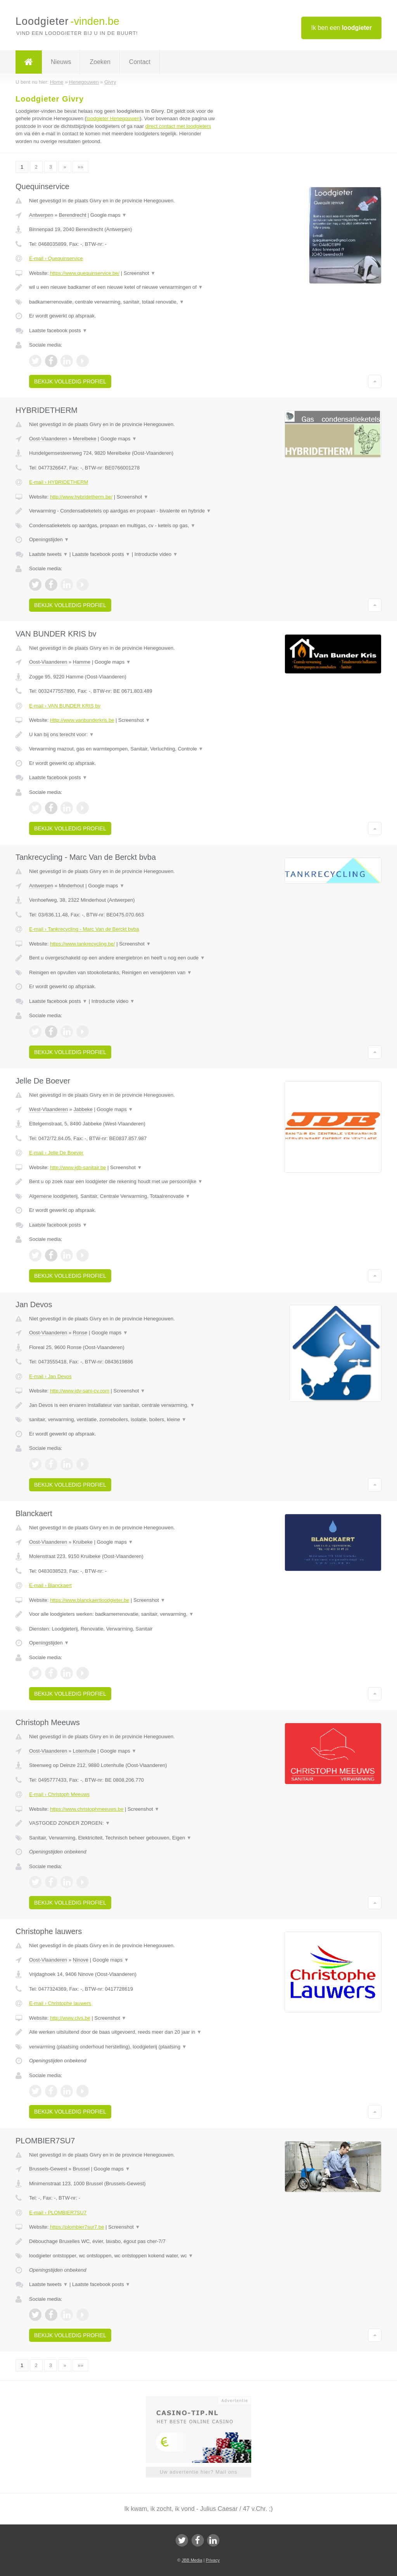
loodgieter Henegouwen (113, 118)
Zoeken (100, 62)
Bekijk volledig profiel (70, 381)
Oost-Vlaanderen (48, 439)
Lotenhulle (84, 1751)
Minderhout (71, 886)
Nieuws (61, 62)
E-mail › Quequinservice (56, 258)
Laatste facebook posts (58, 330)
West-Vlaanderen (48, 1109)
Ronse (80, 1332)
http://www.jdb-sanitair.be (78, 1167)
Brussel (81, 2169)
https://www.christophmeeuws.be (86, 1809)
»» (80, 167)
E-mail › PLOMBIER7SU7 (57, 2212)
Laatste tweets (48, 554)
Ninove (80, 1960)
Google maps (108, 215)
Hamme (82, 662)
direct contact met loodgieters (178, 126)
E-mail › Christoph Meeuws (59, 1794)
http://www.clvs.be (70, 2018)
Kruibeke (83, 1542)
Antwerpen (41, 215)
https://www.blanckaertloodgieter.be (89, 1600)
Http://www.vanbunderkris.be (82, 720)
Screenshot (139, 273)
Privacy (213, 2560)
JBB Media (191, 2560)
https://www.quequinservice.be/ (84, 273)
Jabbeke (83, 1109)
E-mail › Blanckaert (50, 1585)
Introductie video (156, 554)
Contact (139, 62)
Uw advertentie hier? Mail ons (198, 2472)
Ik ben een (341, 27)
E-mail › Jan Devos (50, 1376)
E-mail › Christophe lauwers (60, 2003)
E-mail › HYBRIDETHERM (58, 482)
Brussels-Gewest (48, 2169)
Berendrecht (72, 215)
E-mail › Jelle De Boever (56, 1153)
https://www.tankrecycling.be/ (82, 944)
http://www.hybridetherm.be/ (81, 497)
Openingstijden (49, 539)
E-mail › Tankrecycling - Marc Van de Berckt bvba (84, 929)
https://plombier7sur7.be (77, 2227)
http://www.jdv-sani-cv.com (79, 1391)
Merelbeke (85, 439)
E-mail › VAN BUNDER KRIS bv (64, 706)
